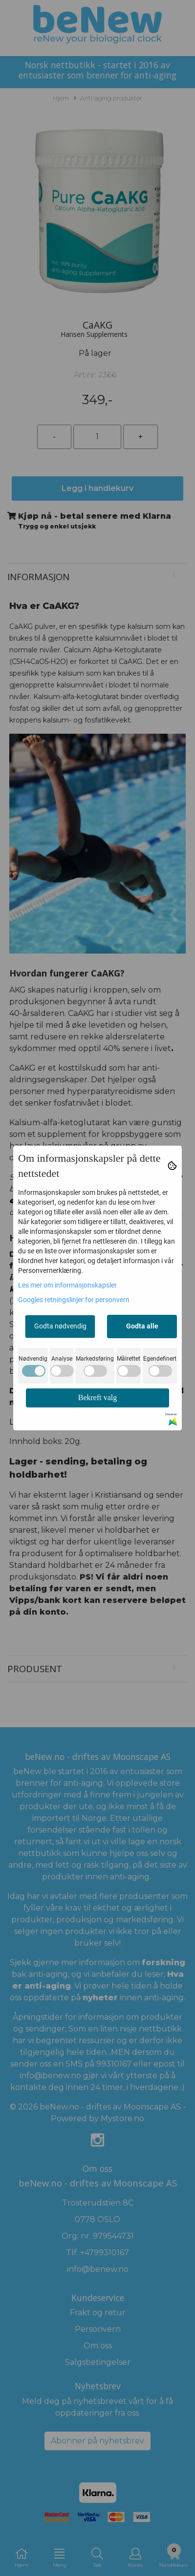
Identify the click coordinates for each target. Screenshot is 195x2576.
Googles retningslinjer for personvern (74, 1300)
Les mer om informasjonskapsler (67, 1285)
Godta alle (142, 1326)
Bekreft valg (97, 1397)
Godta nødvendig (60, 1326)
